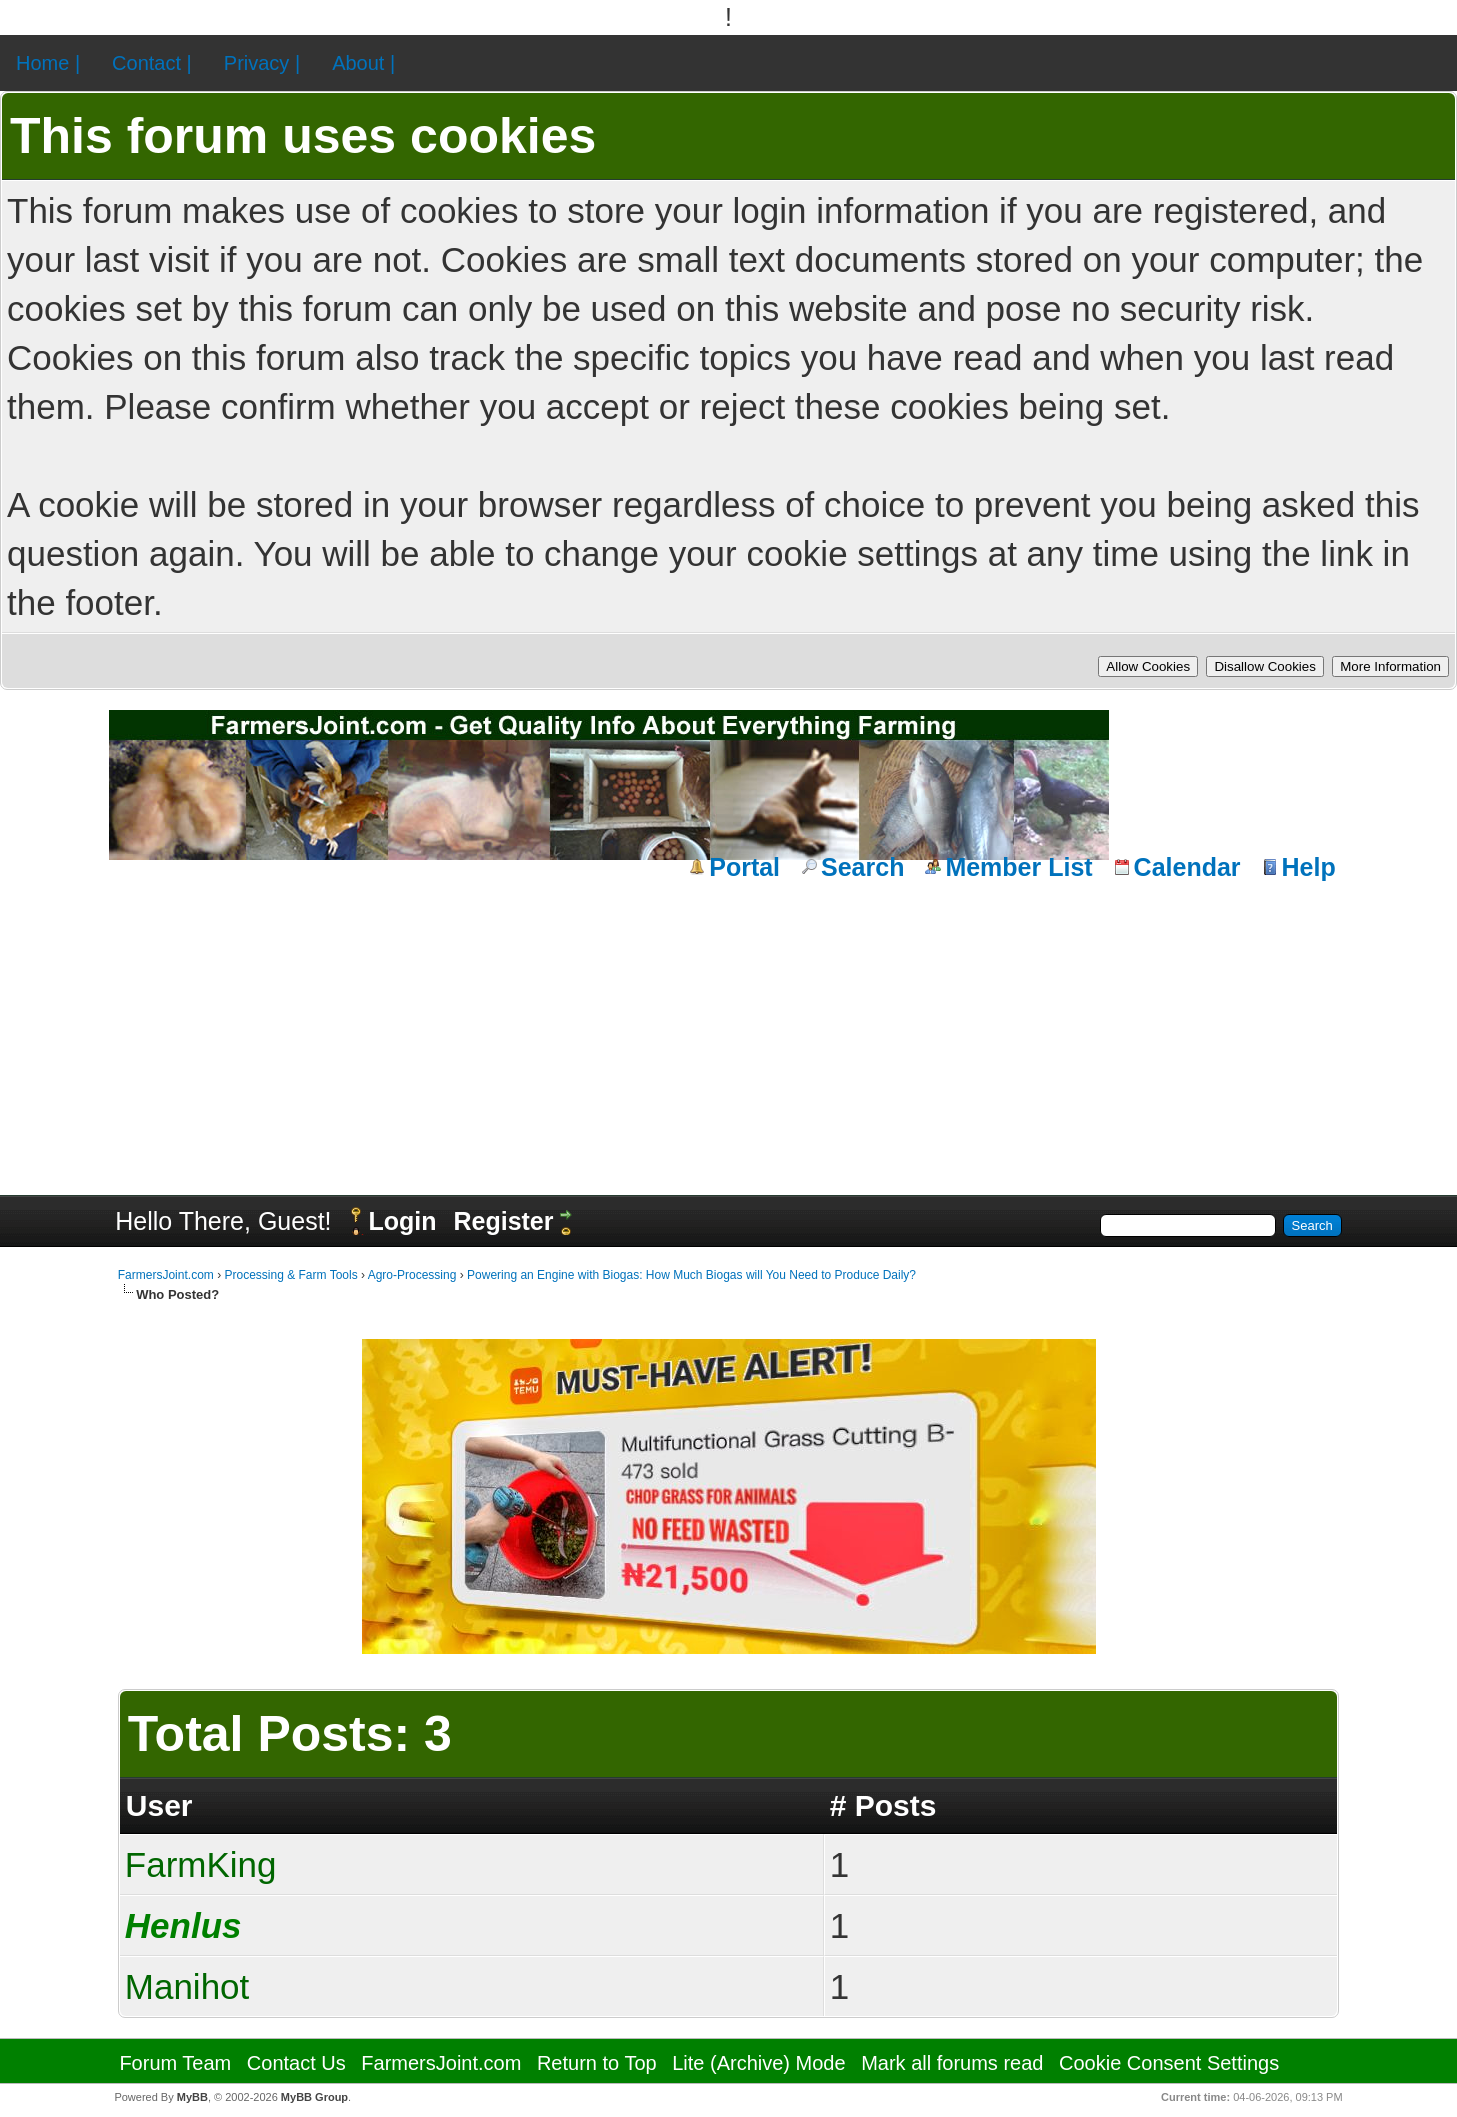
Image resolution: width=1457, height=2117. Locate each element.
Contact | (152, 63)
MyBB (192, 2097)
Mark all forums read (952, 2063)
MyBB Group (314, 2097)
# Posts (883, 1805)
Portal (744, 867)
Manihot (187, 1986)
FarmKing (201, 1864)
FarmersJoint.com (166, 1275)
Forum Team (175, 2063)
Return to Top (597, 2063)
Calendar (1187, 867)
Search (862, 867)
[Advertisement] (729, 1035)
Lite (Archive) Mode (758, 2063)
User (159, 1805)
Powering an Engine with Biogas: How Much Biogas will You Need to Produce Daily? (691, 1275)
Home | (48, 63)
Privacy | (262, 63)
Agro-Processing (412, 1275)
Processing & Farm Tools (290, 1275)
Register (503, 1221)
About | (363, 63)
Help (1309, 867)
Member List (1018, 867)
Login (402, 1221)
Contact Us (296, 2063)
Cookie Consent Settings (1169, 2063)
